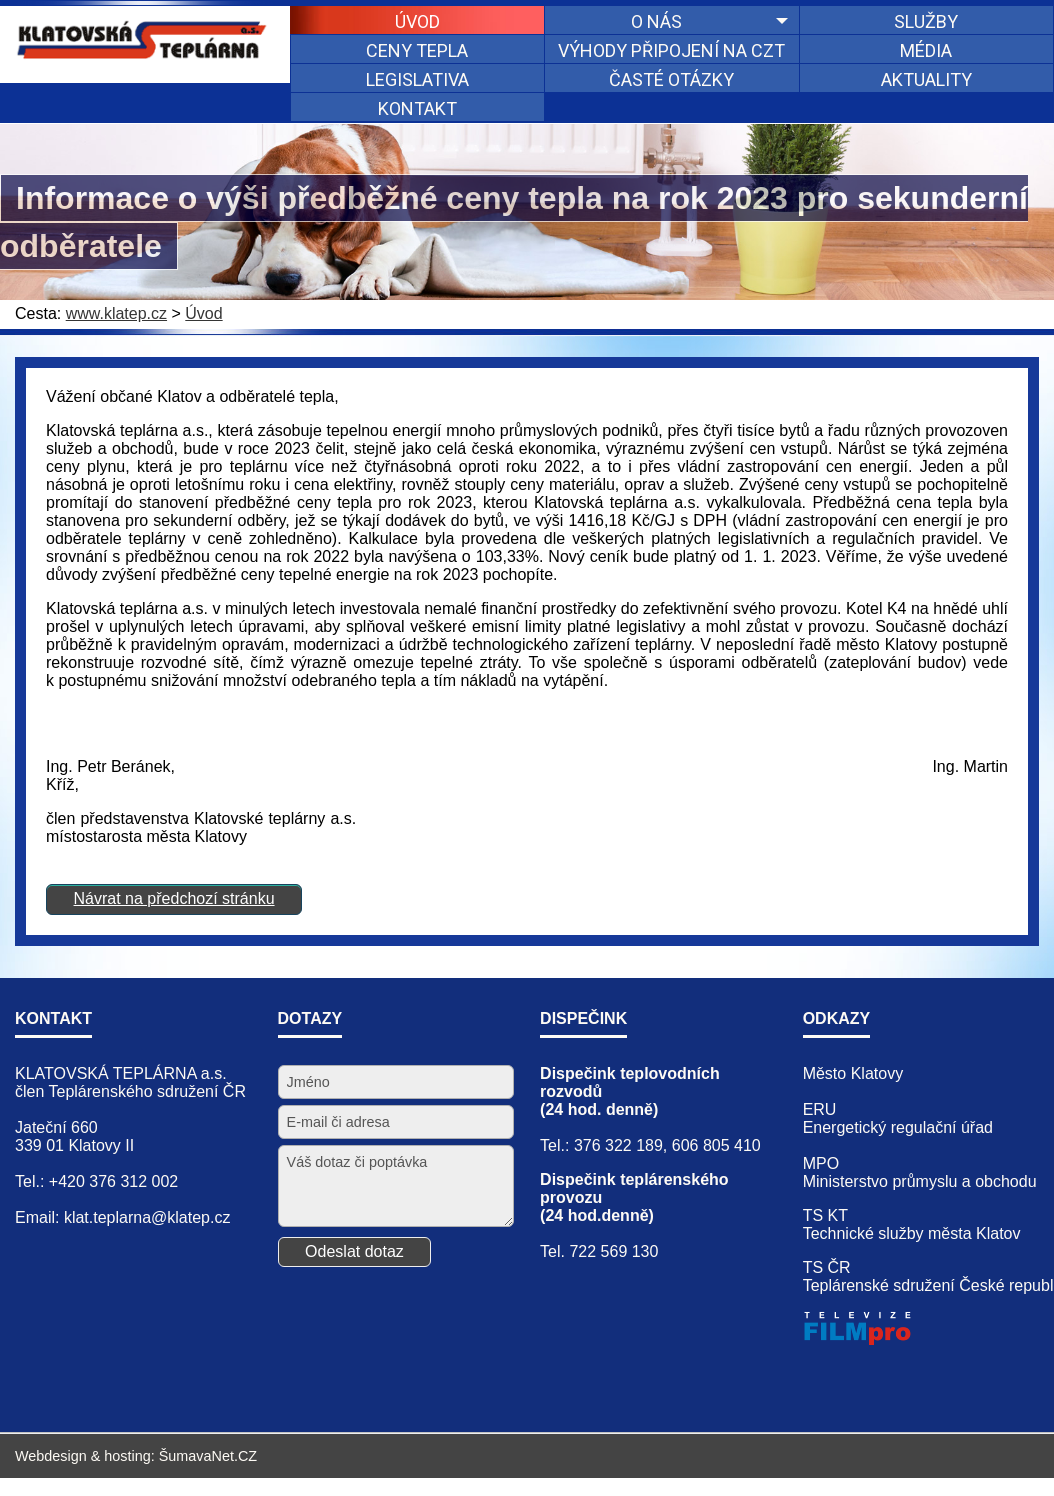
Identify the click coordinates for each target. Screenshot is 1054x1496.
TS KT (825, 1215)
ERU (820, 1109)
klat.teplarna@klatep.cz (147, 1217)
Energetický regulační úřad (898, 1127)
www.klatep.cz (116, 313)
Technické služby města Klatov (912, 1233)
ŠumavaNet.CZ (208, 1456)
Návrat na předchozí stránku (174, 898)
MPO (821, 1163)
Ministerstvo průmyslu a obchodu (920, 1181)
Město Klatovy (853, 1073)
